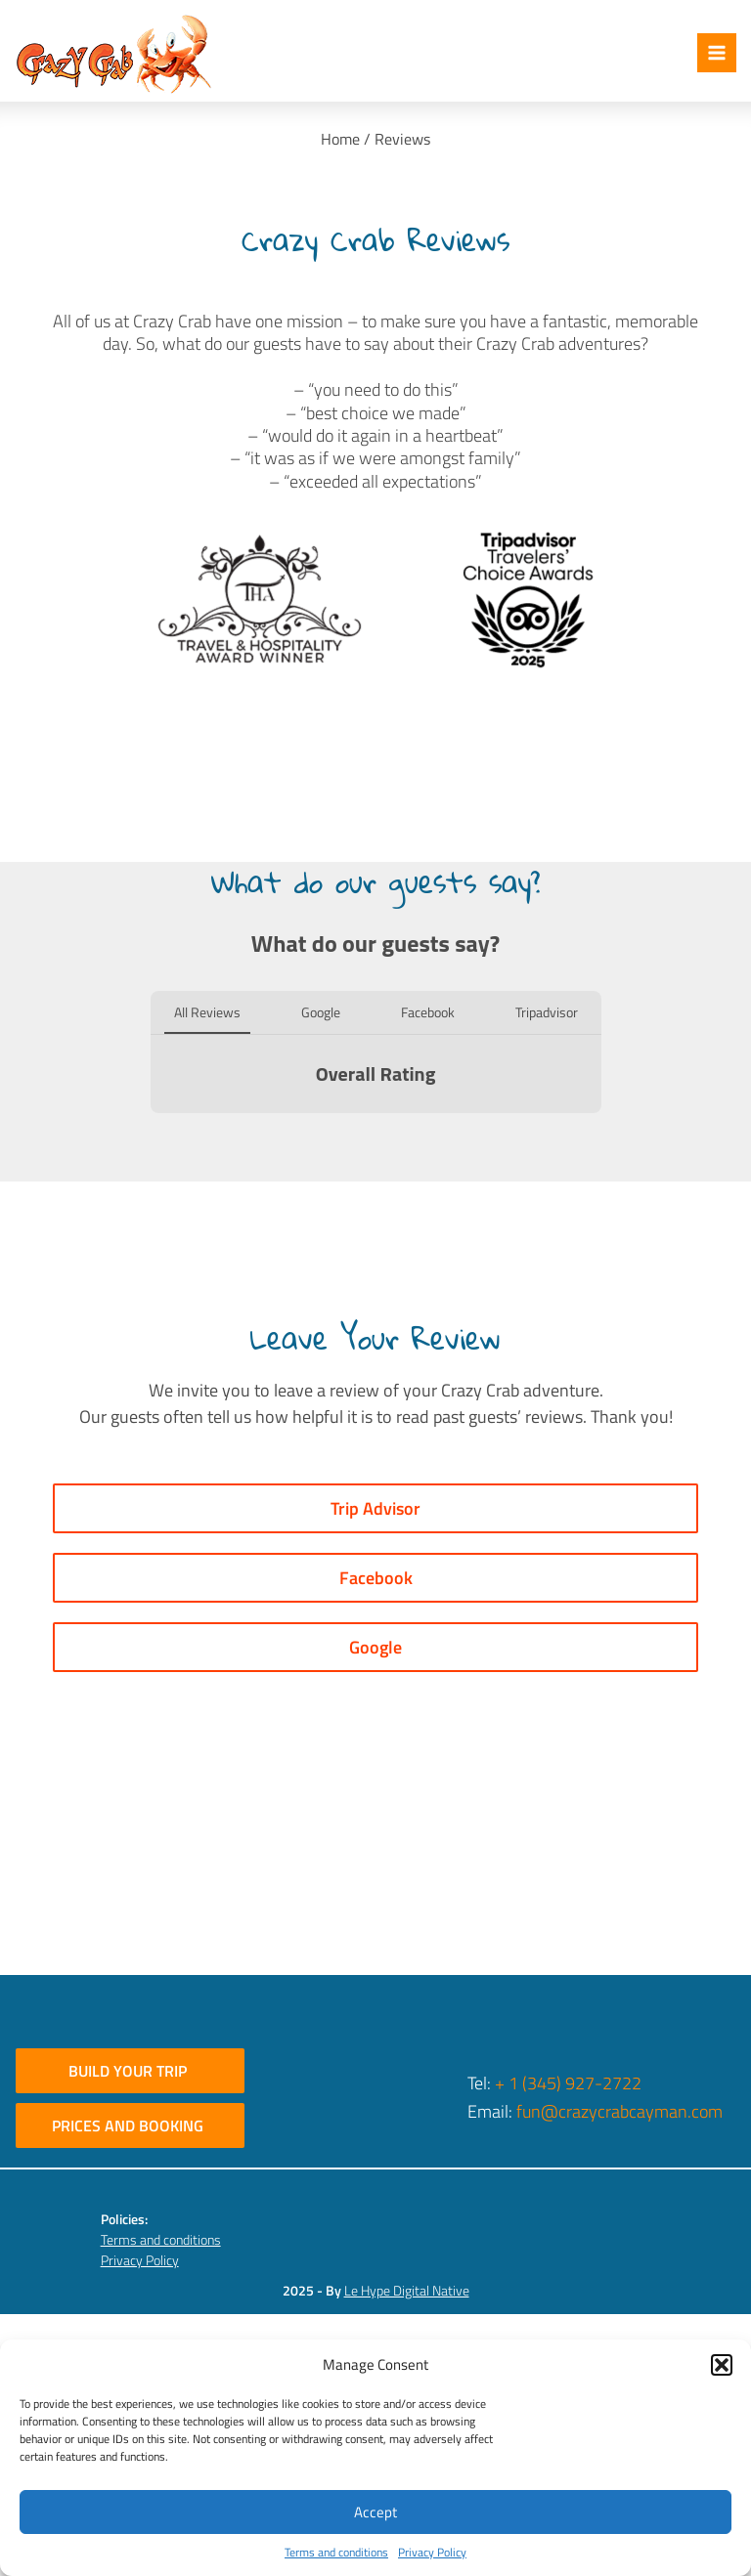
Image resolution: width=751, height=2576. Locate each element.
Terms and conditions (336, 2552)
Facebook (376, 1578)
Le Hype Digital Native (406, 2290)
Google (375, 1647)
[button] (721, 2365)
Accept (375, 2512)
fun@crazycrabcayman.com (619, 2111)
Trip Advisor (375, 1508)
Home (340, 138)
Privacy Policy (432, 2552)
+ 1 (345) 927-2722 (568, 2083)
